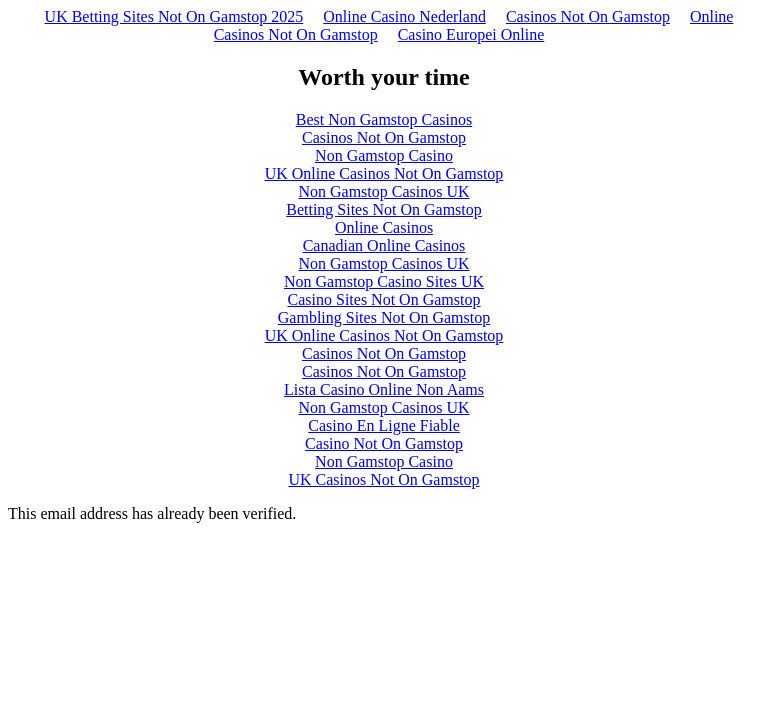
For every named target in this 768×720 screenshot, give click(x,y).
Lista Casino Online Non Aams (384, 389)
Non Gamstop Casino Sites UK (384, 281)
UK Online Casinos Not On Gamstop (384, 173)
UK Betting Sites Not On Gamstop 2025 (174, 16)
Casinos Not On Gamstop (588, 16)
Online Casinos (384, 227)
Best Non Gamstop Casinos (384, 119)
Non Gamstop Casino (384, 155)
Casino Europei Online (471, 34)
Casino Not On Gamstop (384, 443)
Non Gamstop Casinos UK (383, 191)
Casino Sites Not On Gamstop (384, 299)
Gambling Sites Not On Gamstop (384, 317)
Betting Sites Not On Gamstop (384, 209)
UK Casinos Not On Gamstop (383, 479)
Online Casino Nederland (404, 16)
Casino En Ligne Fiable (384, 425)
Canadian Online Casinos (384, 245)
